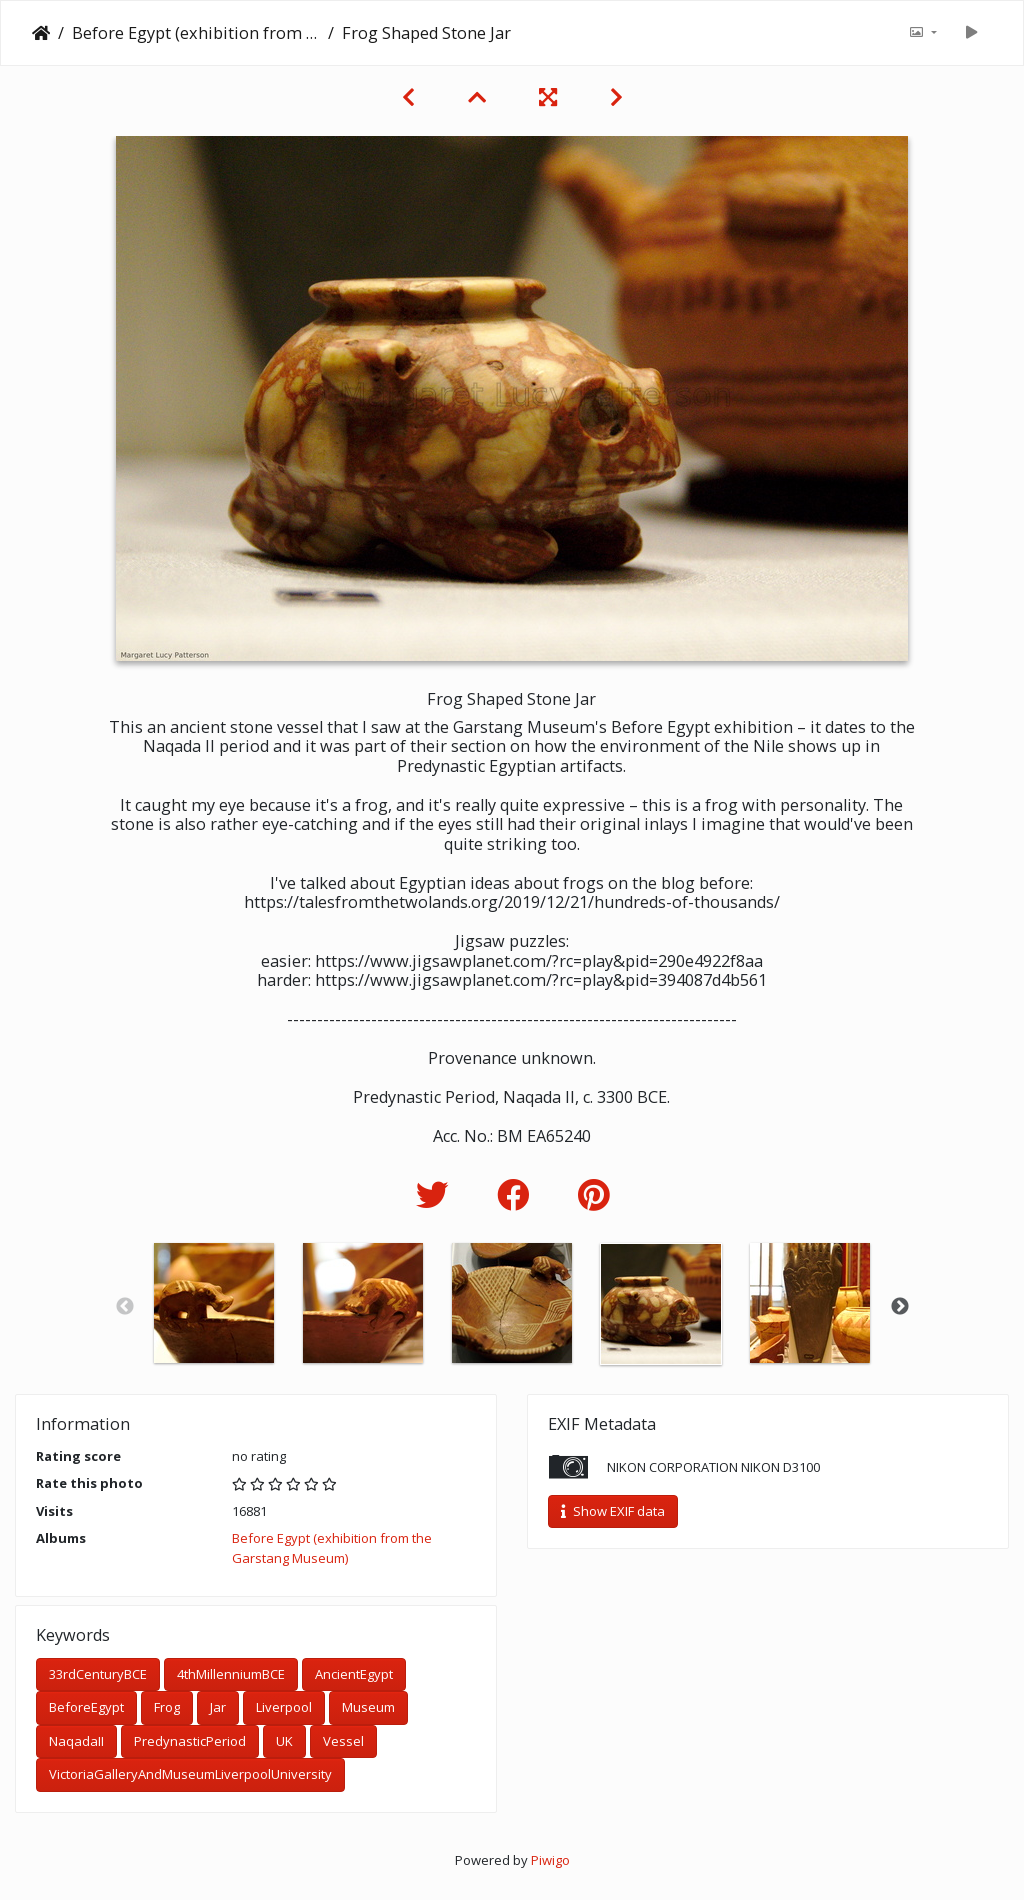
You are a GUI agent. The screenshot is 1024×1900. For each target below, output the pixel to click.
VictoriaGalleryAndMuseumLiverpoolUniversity (190, 1774)
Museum (368, 1707)
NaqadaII (76, 1741)
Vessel (343, 1741)
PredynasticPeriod (190, 1741)
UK (284, 1741)
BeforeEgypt (86, 1707)
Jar (218, 1707)
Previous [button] (125, 1307)
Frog (167, 1707)
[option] (214, 1303)
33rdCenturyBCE (98, 1674)
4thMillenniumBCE (231, 1674)
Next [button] (900, 1307)
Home (41, 33)
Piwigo (550, 1860)
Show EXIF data (613, 1511)
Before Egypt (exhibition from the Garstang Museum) (196, 33)
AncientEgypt (354, 1674)
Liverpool (284, 1707)
